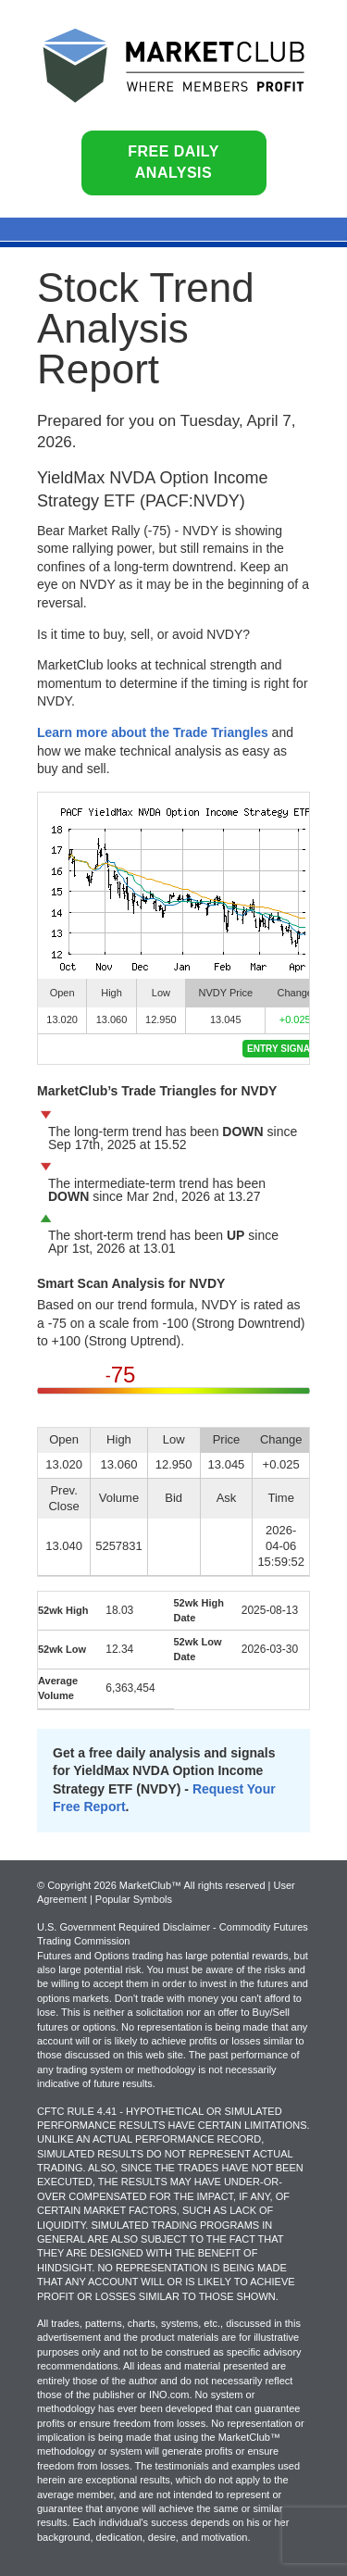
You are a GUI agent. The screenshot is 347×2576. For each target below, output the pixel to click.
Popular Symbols (133, 1899)
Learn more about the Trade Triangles (152, 732)
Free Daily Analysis (173, 162)
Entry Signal (281, 1049)
